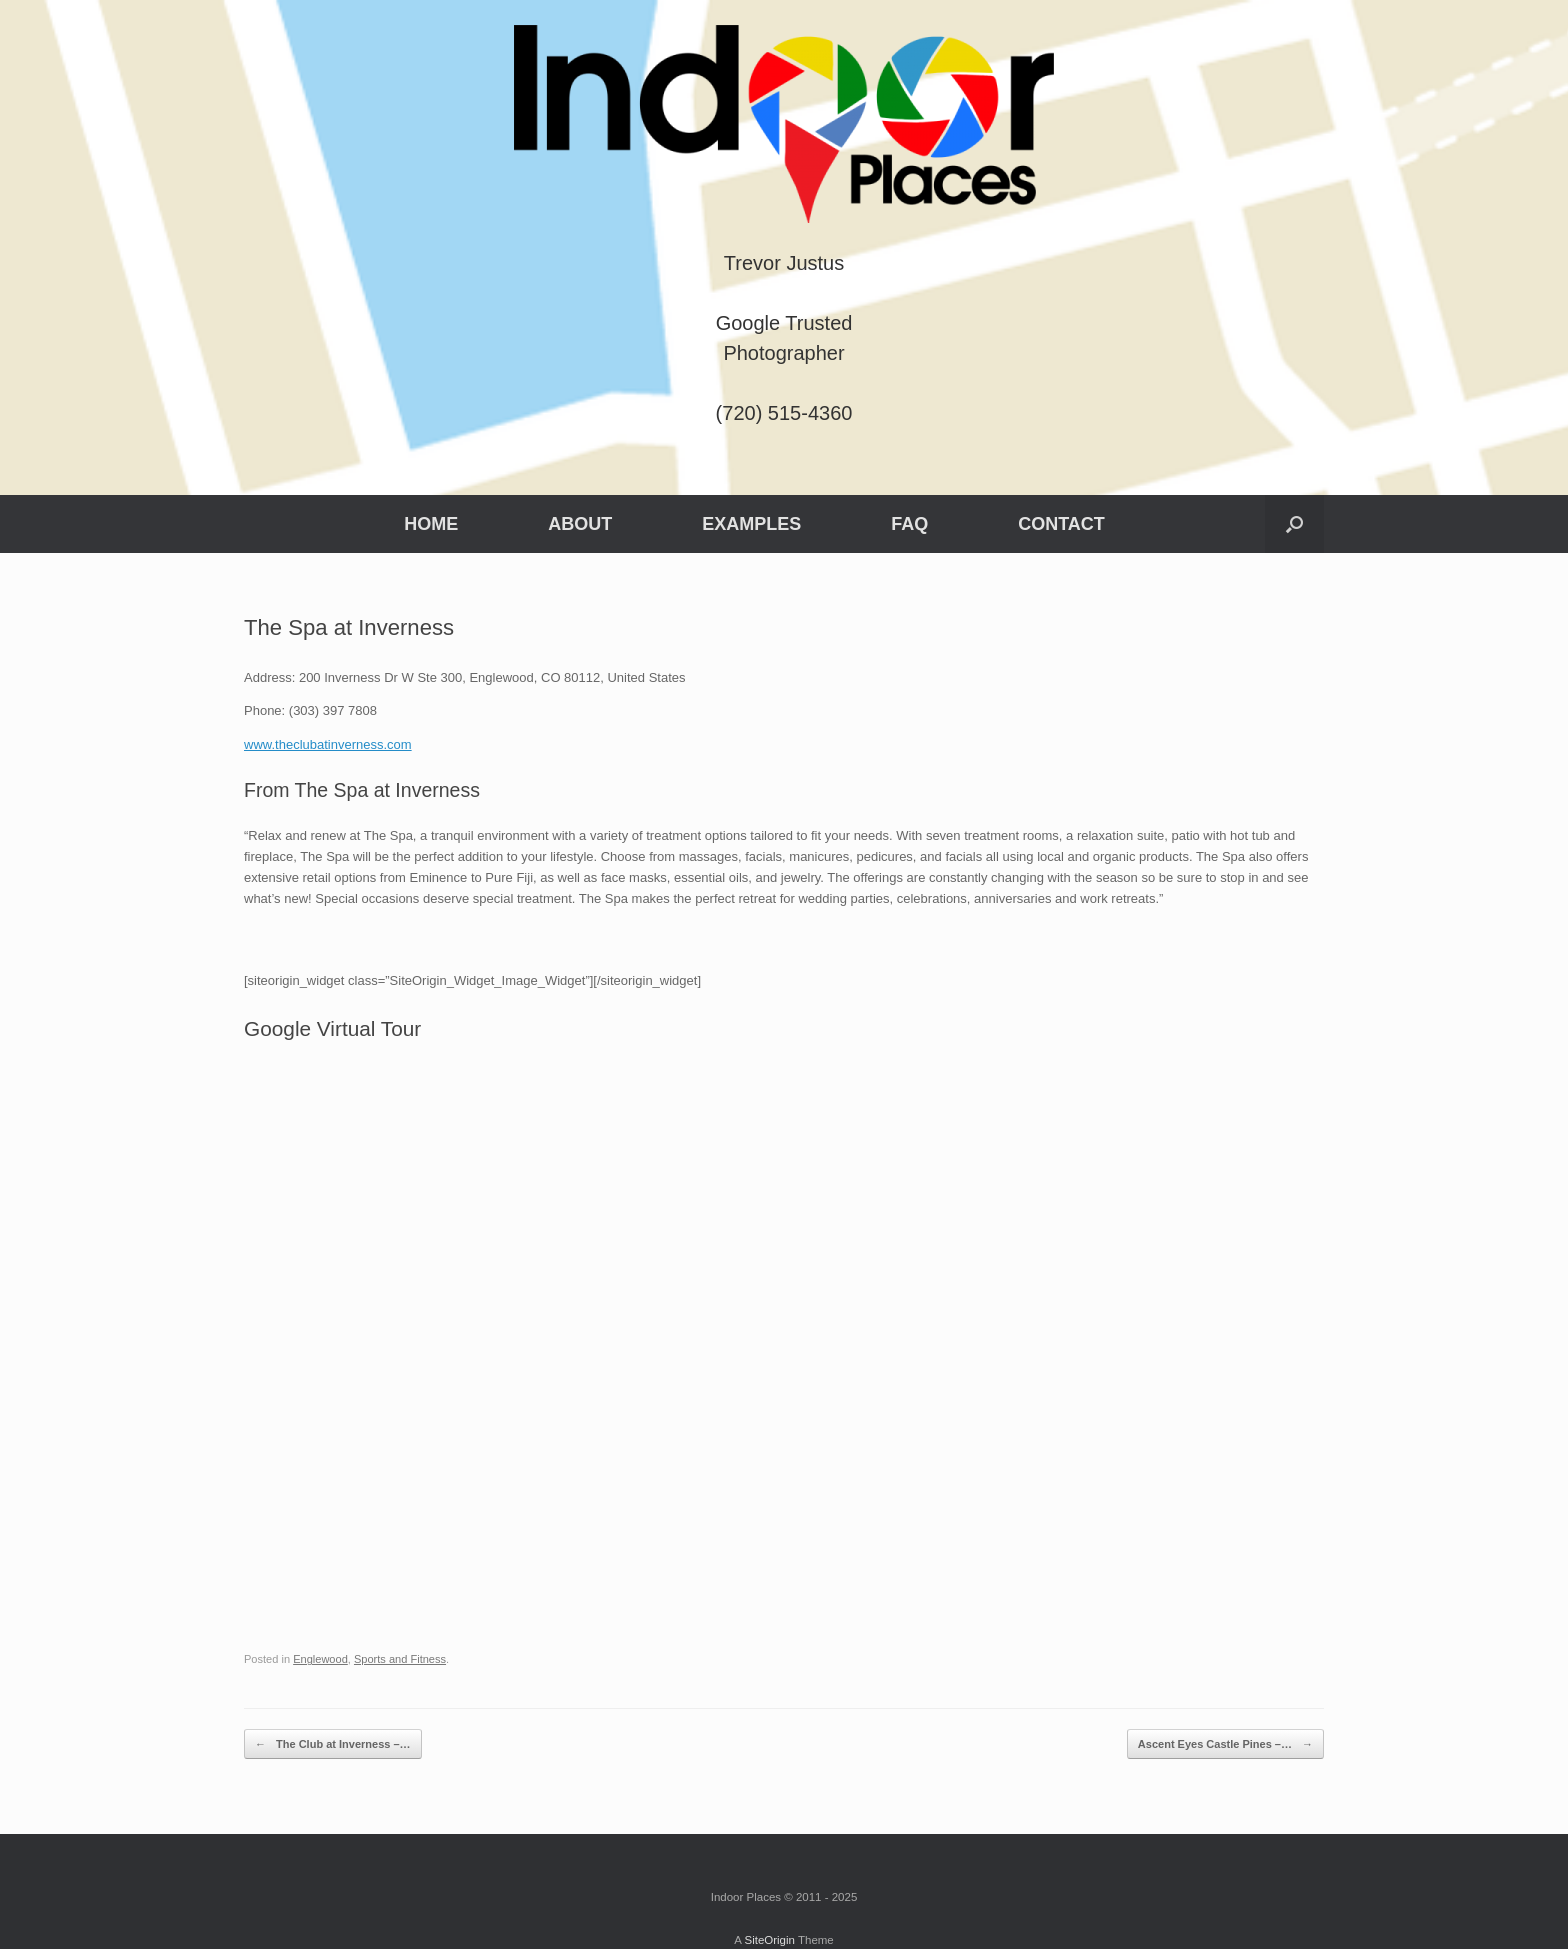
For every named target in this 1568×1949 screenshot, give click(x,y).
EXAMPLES (751, 524)
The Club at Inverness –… (333, 1744)
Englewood (320, 1659)
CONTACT (1061, 524)
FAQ (909, 524)
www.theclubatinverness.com (328, 744)
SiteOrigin (769, 1940)
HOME (431, 524)
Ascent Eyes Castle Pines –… (1225, 1744)
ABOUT (580, 524)
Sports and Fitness (400, 1659)
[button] (1294, 524)
